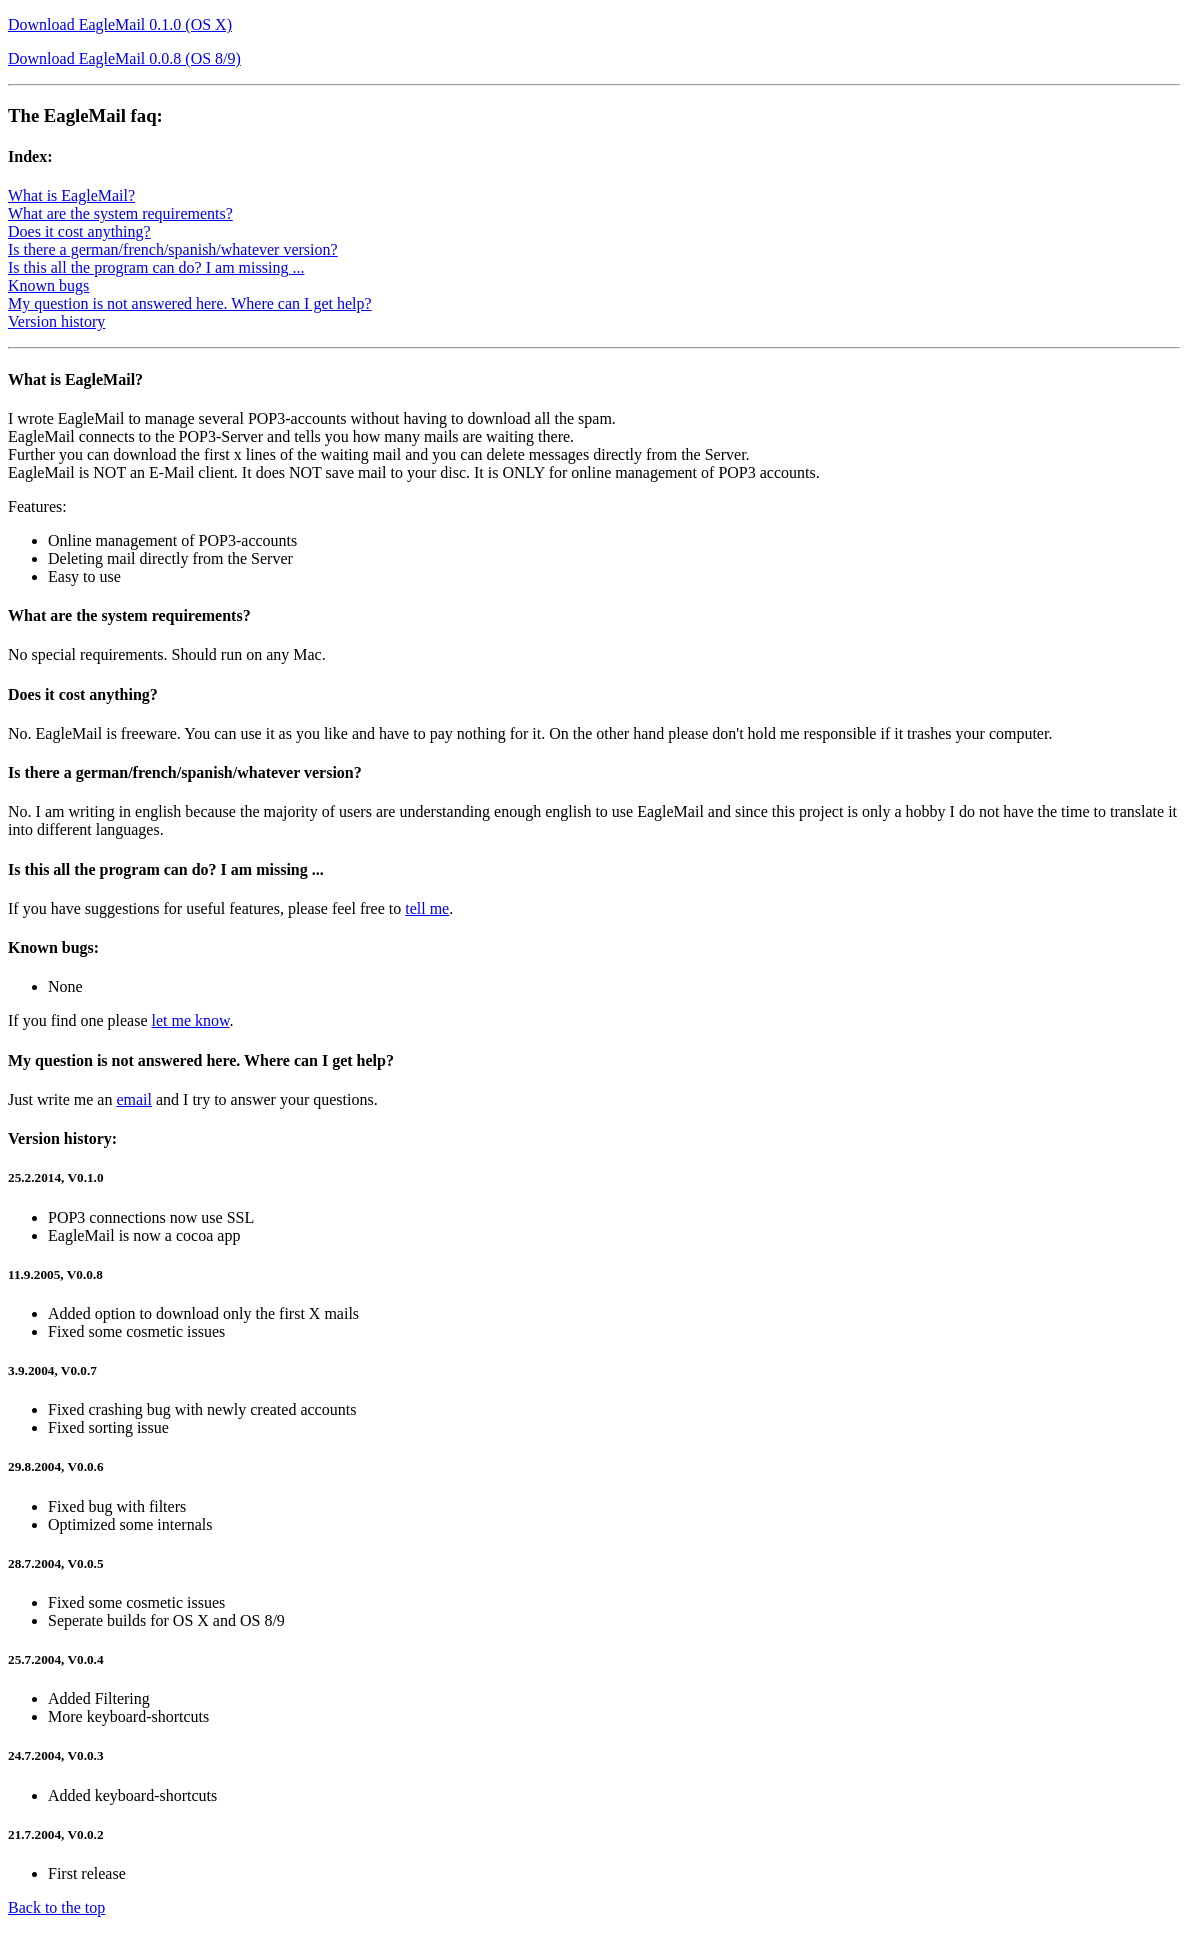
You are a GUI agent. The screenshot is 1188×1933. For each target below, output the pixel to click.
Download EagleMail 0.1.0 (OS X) (120, 24)
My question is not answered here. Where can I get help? (190, 303)
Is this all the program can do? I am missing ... (156, 267)
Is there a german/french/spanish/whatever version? (173, 249)
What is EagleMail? (71, 195)
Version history (56, 321)
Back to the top (56, 1907)
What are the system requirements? (120, 213)
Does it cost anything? (79, 231)
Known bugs (48, 285)
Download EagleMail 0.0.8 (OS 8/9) (124, 58)
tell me (427, 908)
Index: (30, 156)
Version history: (62, 1138)
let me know (191, 1020)
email (134, 1099)
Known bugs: (53, 947)
